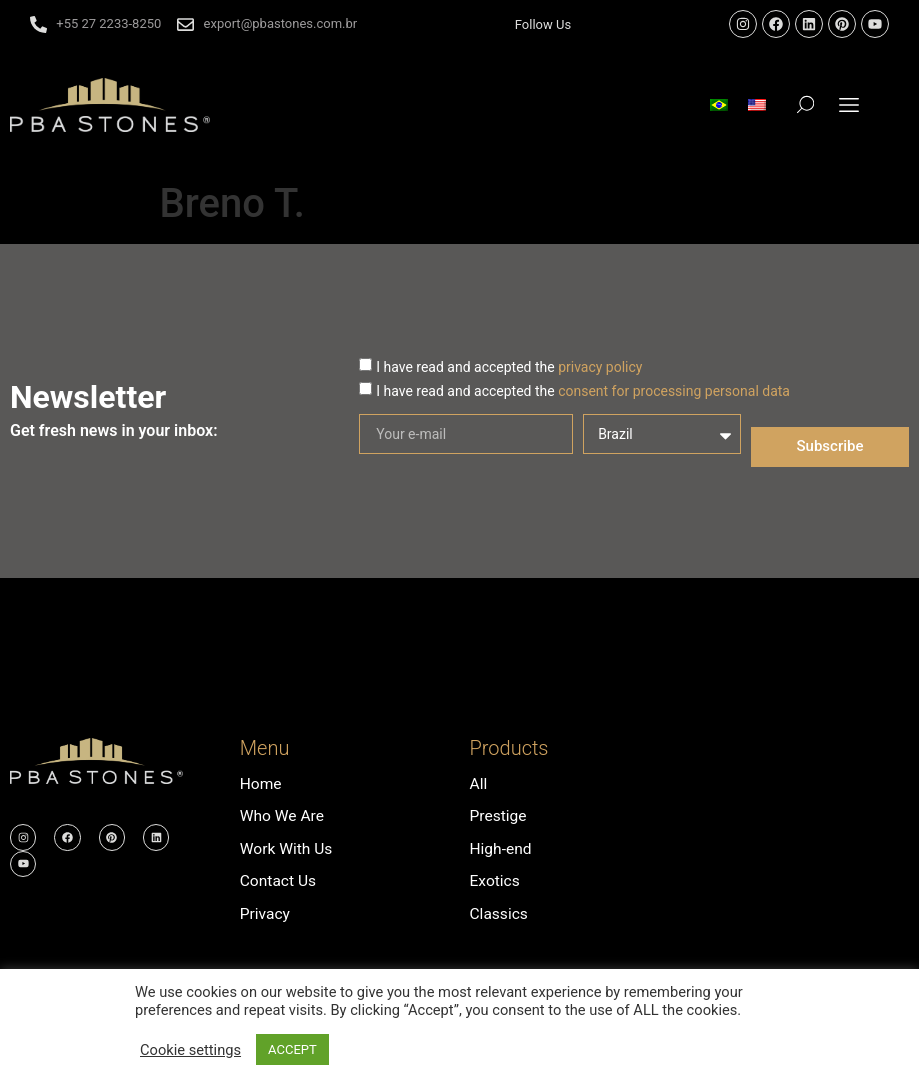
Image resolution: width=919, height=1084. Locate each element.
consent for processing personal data (674, 391)
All (478, 783)
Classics (499, 911)
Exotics (495, 879)
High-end (501, 847)
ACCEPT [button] (292, 1049)
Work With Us (287, 847)
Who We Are (283, 815)
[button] (849, 104)
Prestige (498, 815)
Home (261, 783)
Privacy (266, 911)
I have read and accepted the (509, 367)
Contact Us (279, 879)
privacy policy (600, 367)
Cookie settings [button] (190, 1050)
